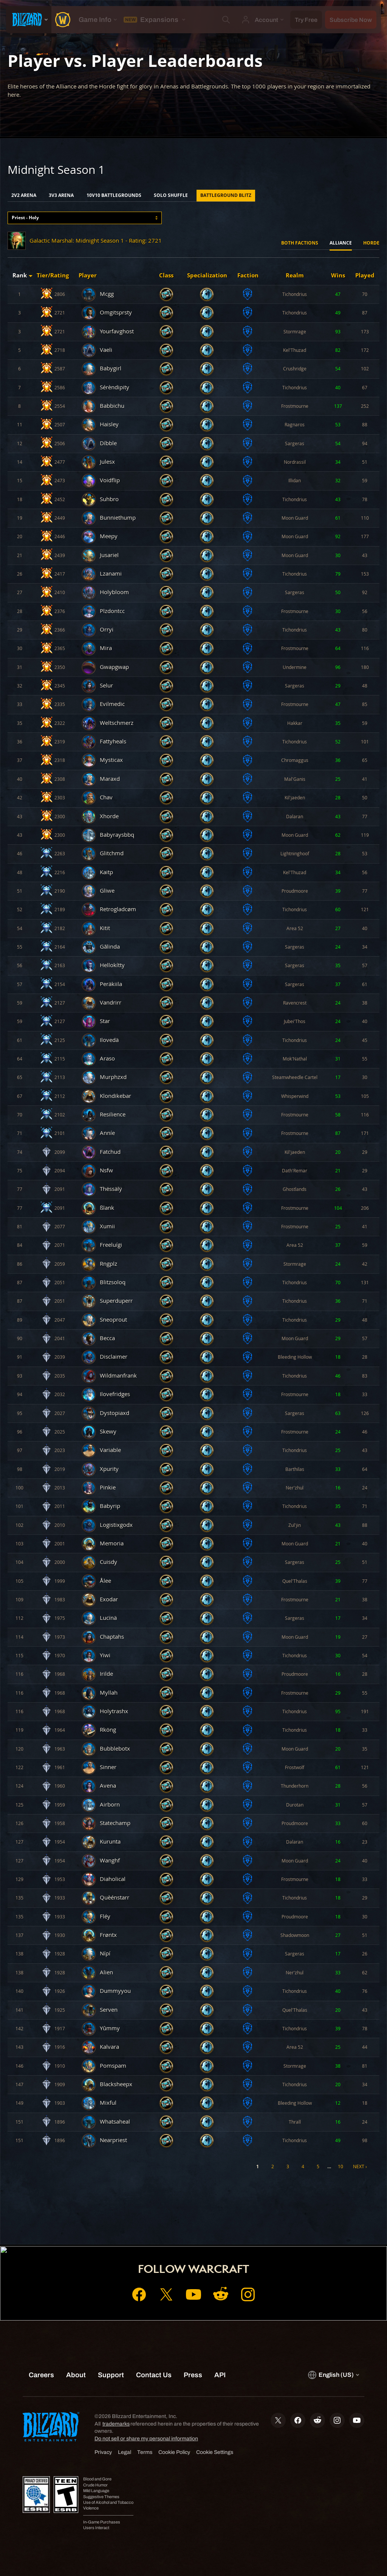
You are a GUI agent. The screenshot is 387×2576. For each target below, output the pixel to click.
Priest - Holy (25, 217)
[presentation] (28, 19)
